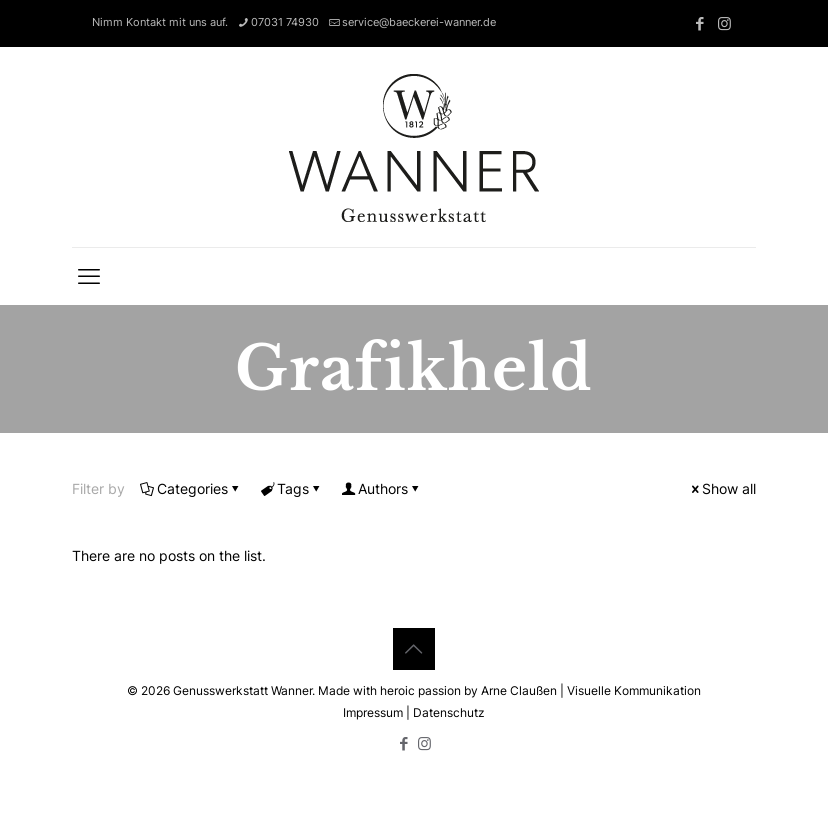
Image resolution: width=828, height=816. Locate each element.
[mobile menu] (89, 276)
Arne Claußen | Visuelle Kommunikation (591, 690)
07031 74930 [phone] (285, 22)
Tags (291, 488)
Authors (381, 488)
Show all (722, 488)
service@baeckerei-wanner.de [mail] (419, 22)
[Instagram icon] (724, 23)
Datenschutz (449, 712)
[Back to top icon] (414, 649)
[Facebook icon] (699, 23)
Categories (191, 488)
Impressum (373, 712)
